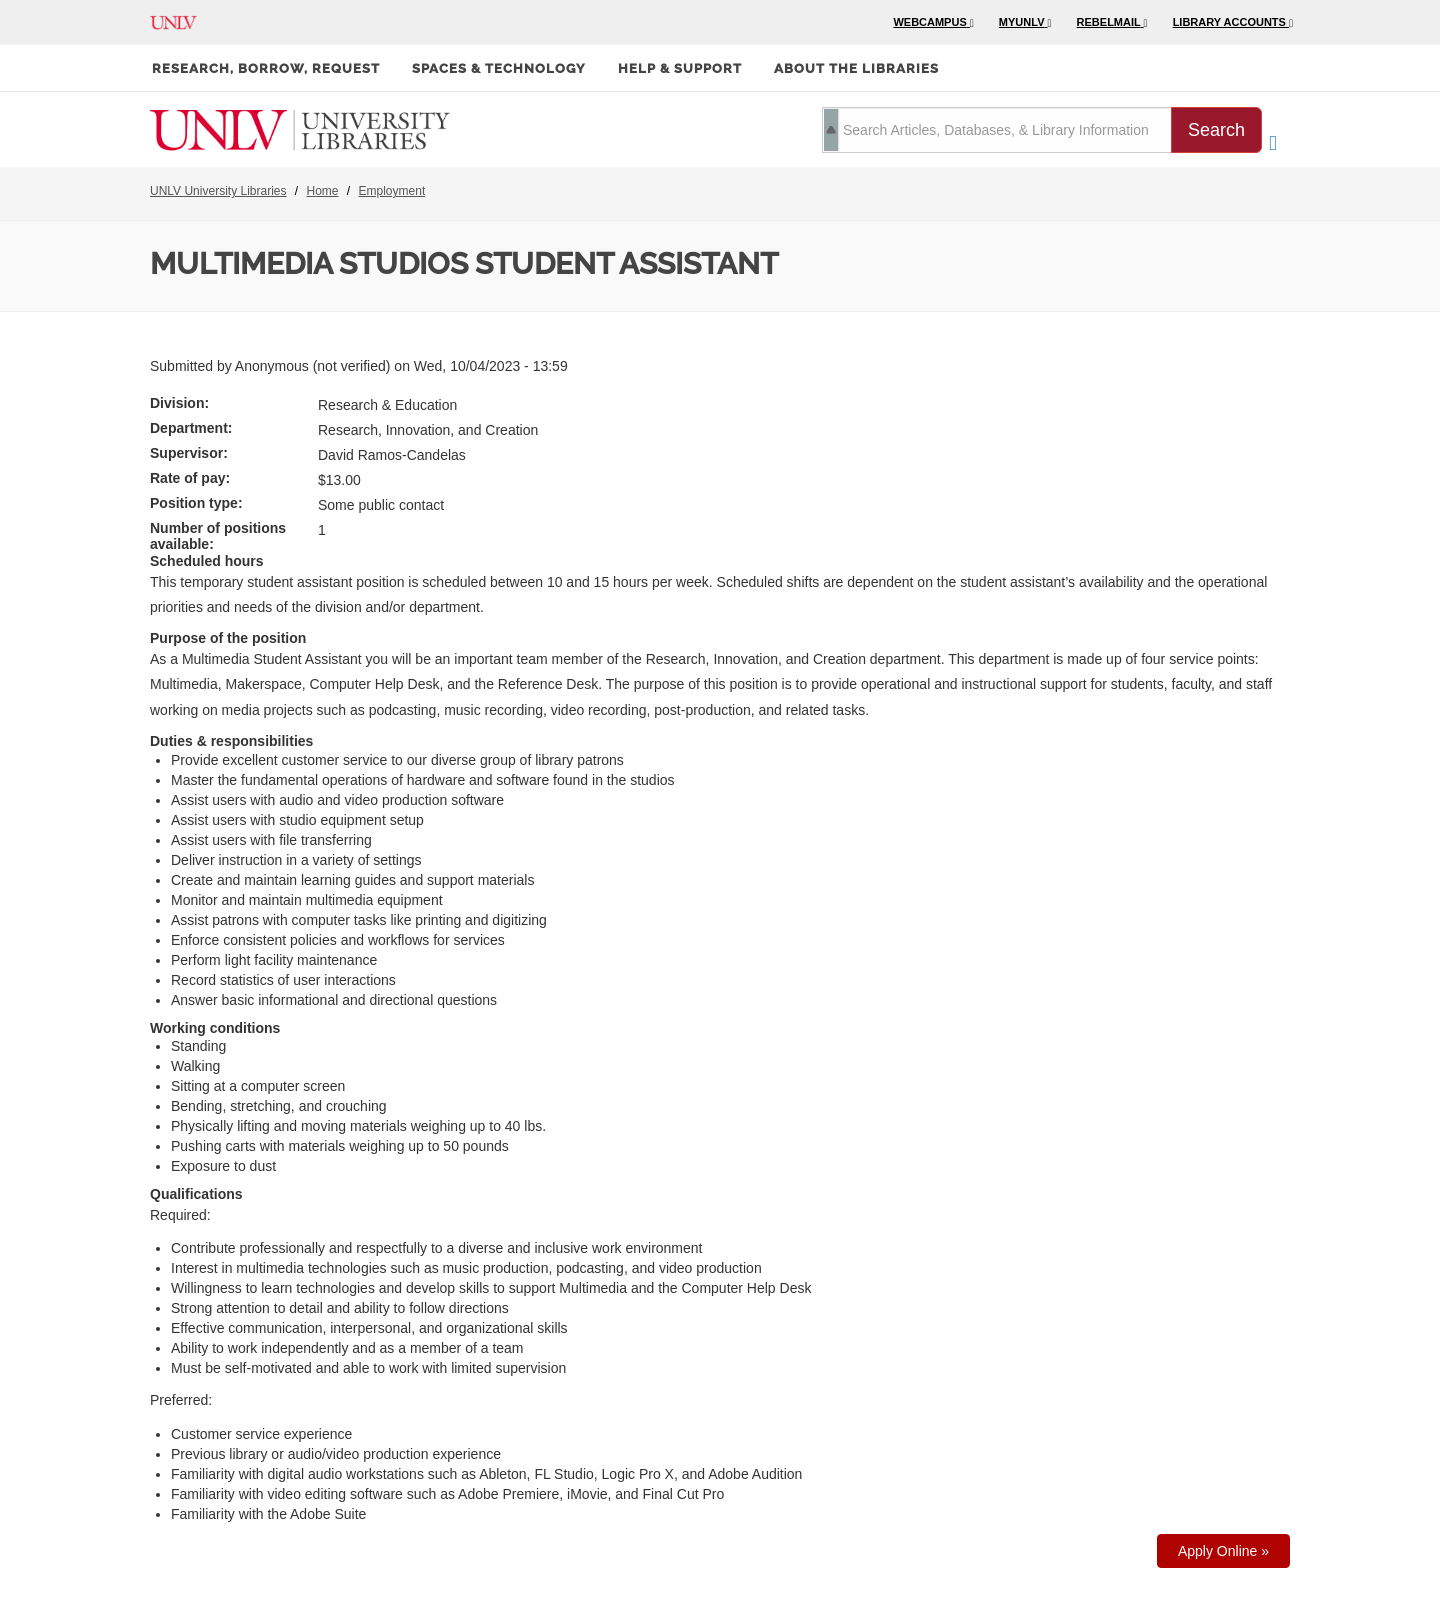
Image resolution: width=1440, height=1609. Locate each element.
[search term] (997, 130)
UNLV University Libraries (218, 191)
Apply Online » (1223, 1551)
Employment (392, 191)
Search (1216, 130)
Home (323, 191)
